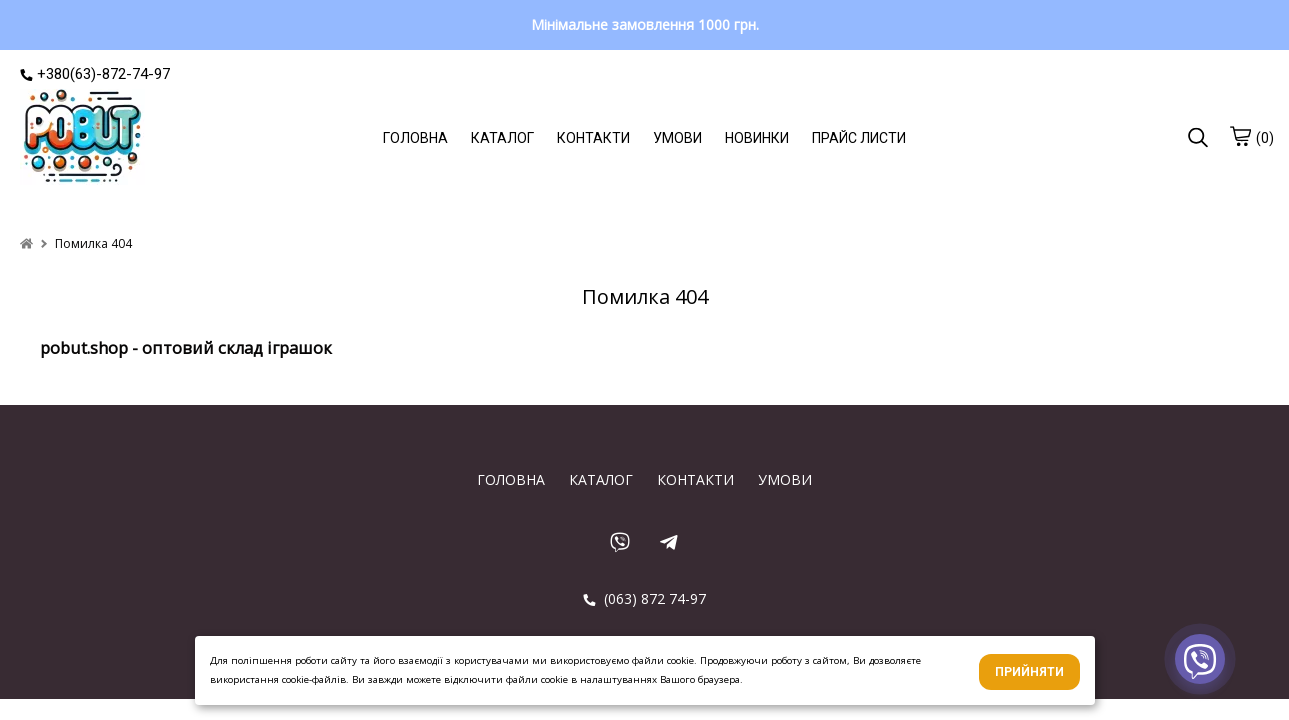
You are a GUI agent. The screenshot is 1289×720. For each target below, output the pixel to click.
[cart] (1240, 136)
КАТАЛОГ (502, 138)
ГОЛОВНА (415, 138)
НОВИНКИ (757, 138)
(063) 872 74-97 (644, 598)
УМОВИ (677, 138)
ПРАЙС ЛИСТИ (859, 138)
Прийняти (1029, 672)
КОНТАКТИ (593, 138)
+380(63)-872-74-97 (95, 74)
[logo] (82, 139)
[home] (26, 243)
